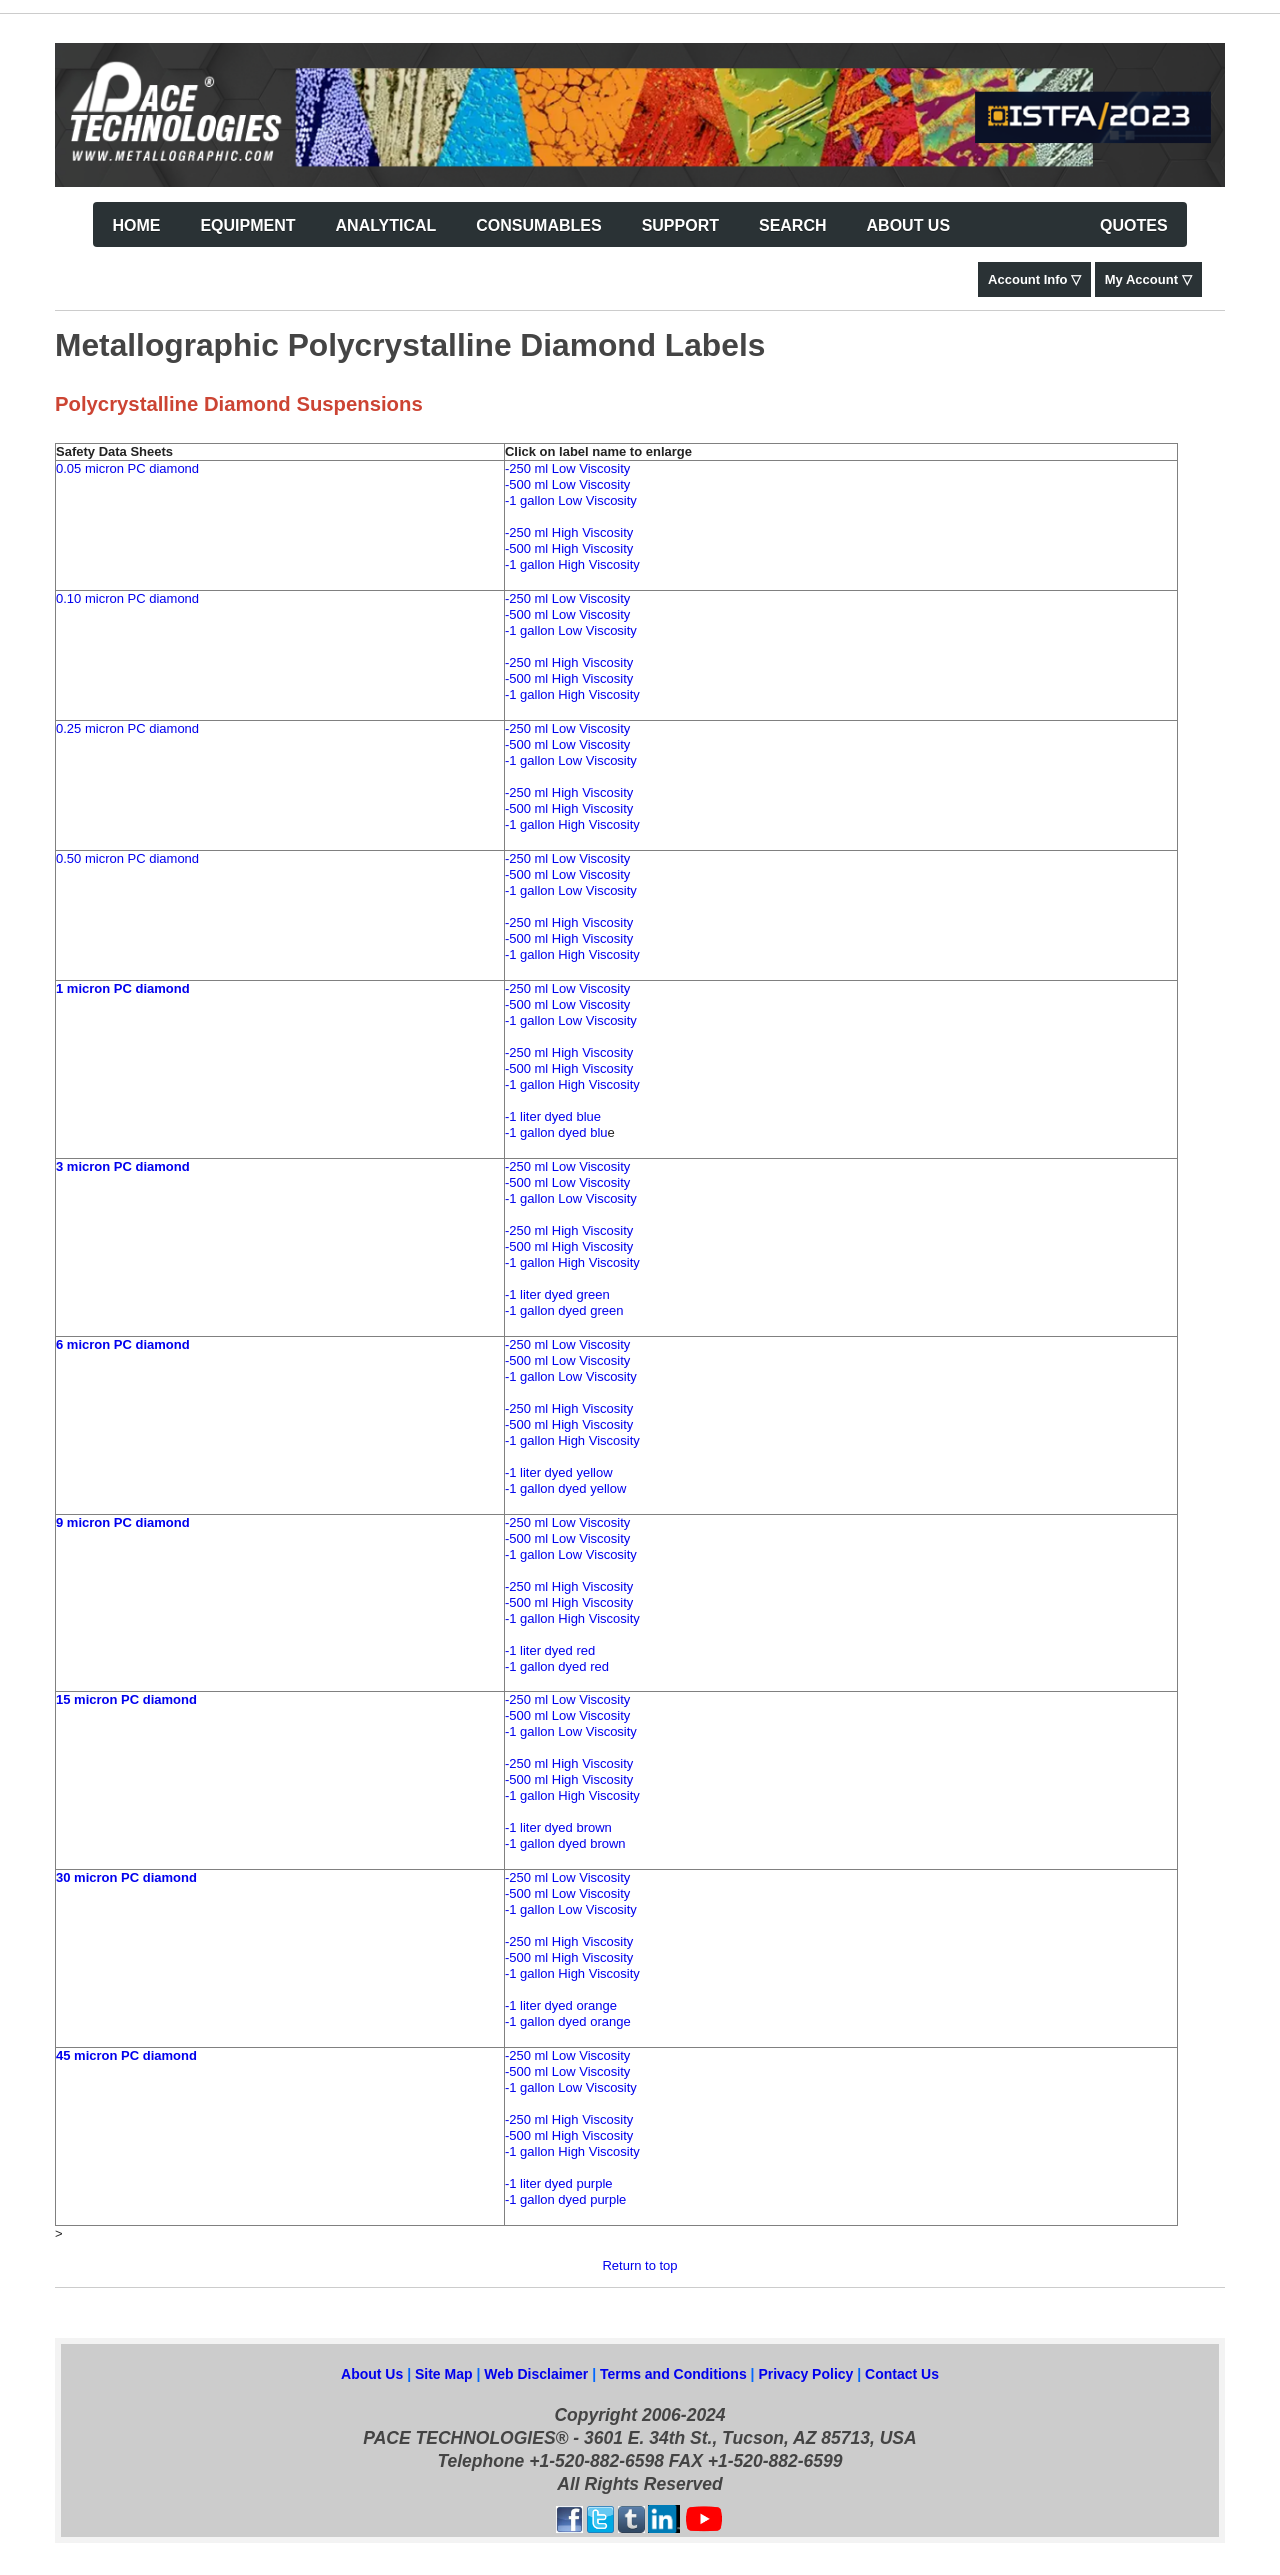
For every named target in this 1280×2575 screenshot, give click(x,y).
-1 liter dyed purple (559, 2183)
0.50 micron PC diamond (127, 858)
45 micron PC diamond (126, 2055)
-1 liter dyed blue (553, 1116)
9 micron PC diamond (123, 1522)
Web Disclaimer (538, 2374)
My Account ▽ (1148, 279)
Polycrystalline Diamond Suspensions (239, 404)
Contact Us (902, 2374)
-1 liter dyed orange (561, 2005)
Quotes (1134, 225)
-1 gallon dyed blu (556, 1132)
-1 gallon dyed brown (565, 1843)
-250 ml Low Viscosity (567, 468)
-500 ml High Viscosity (569, 548)
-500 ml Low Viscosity (567, 484)
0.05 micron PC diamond (127, 468)
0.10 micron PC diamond (127, 598)
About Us (372, 2374)
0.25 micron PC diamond (127, 728)
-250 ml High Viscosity (569, 532)
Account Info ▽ (1034, 279)
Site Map (444, 2374)
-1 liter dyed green (557, 1294)
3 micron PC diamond (123, 1166)
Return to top (639, 2265)
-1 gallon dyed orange (568, 2021)
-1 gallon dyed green (564, 1310)
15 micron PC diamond (126, 1699)
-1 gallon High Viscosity (572, 564)
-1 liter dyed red (550, 1650)
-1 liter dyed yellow (559, 1472)
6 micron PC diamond (123, 1344)
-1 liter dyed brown (558, 1827)
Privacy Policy (807, 2374)
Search (793, 225)
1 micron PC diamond (123, 988)
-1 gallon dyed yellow (565, 1488)
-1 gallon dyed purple (565, 2199)
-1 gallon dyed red (557, 1666)
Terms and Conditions (675, 2374)
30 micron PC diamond (126, 1877)
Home (136, 225)
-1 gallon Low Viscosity (571, 500)
